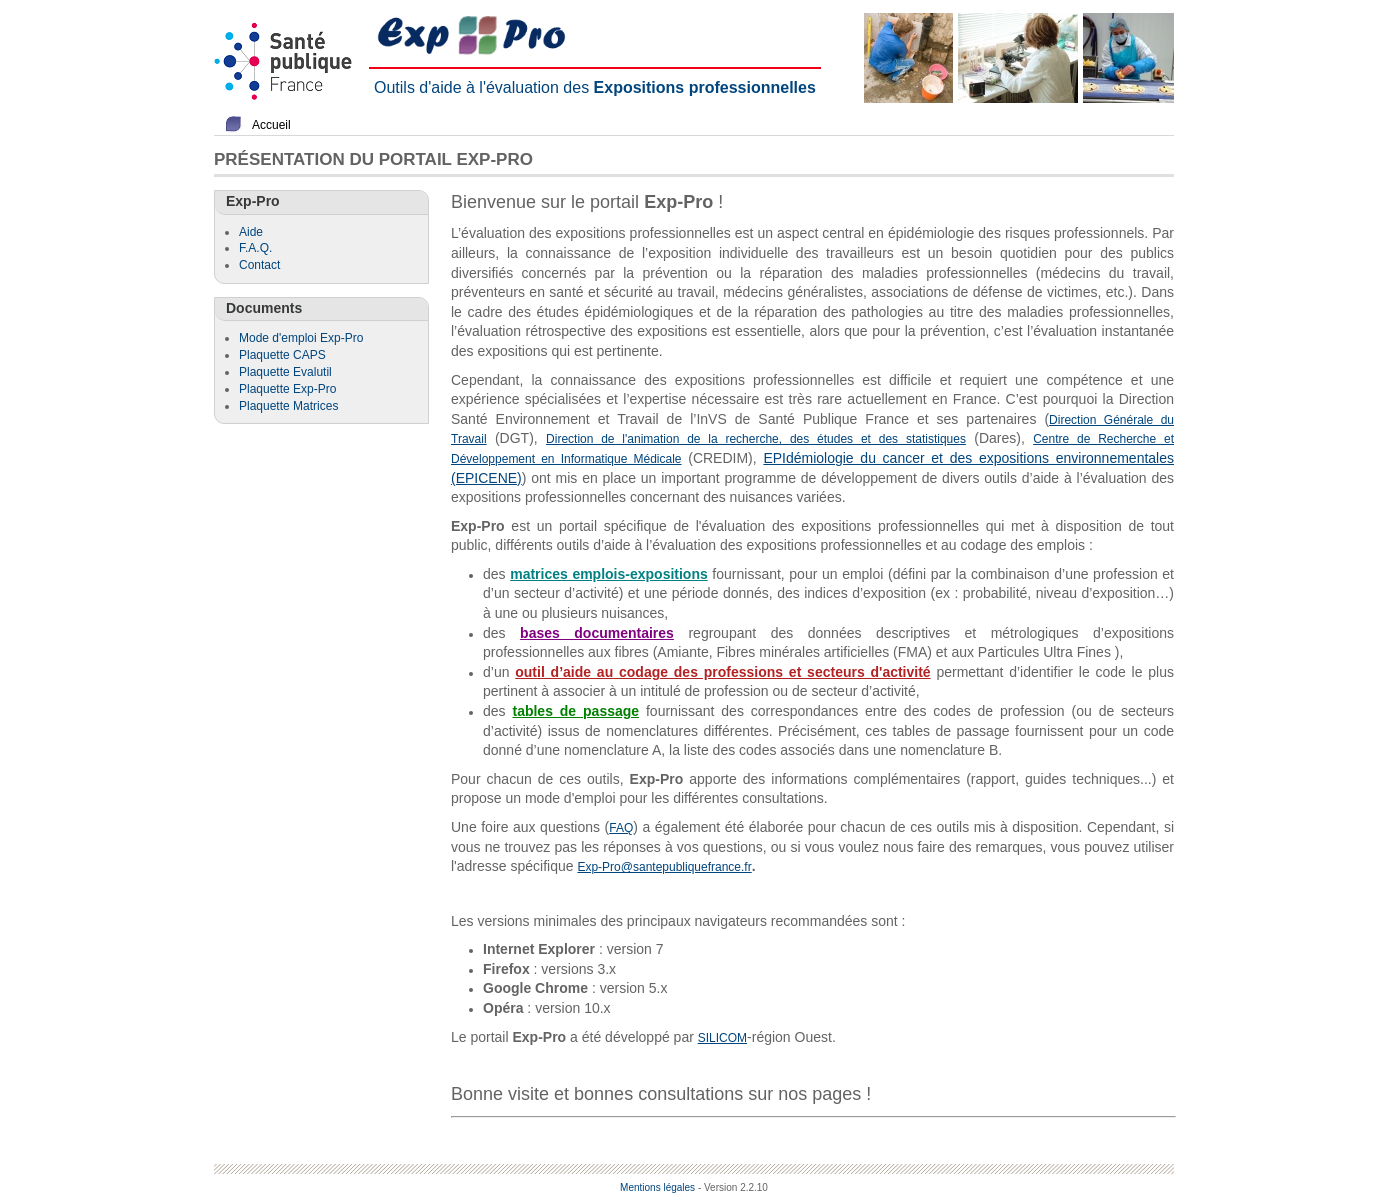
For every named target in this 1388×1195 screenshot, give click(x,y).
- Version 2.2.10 (733, 1187)
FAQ (621, 828)
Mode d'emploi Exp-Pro (301, 338)
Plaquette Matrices (288, 406)
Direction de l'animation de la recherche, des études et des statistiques (756, 439)
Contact (259, 265)
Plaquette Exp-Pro (287, 389)
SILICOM (722, 1038)
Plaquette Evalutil (285, 372)
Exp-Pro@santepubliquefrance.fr (664, 867)
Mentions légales (657, 1187)
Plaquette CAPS (282, 355)
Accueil (271, 125)
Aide (251, 232)
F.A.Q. (255, 248)
